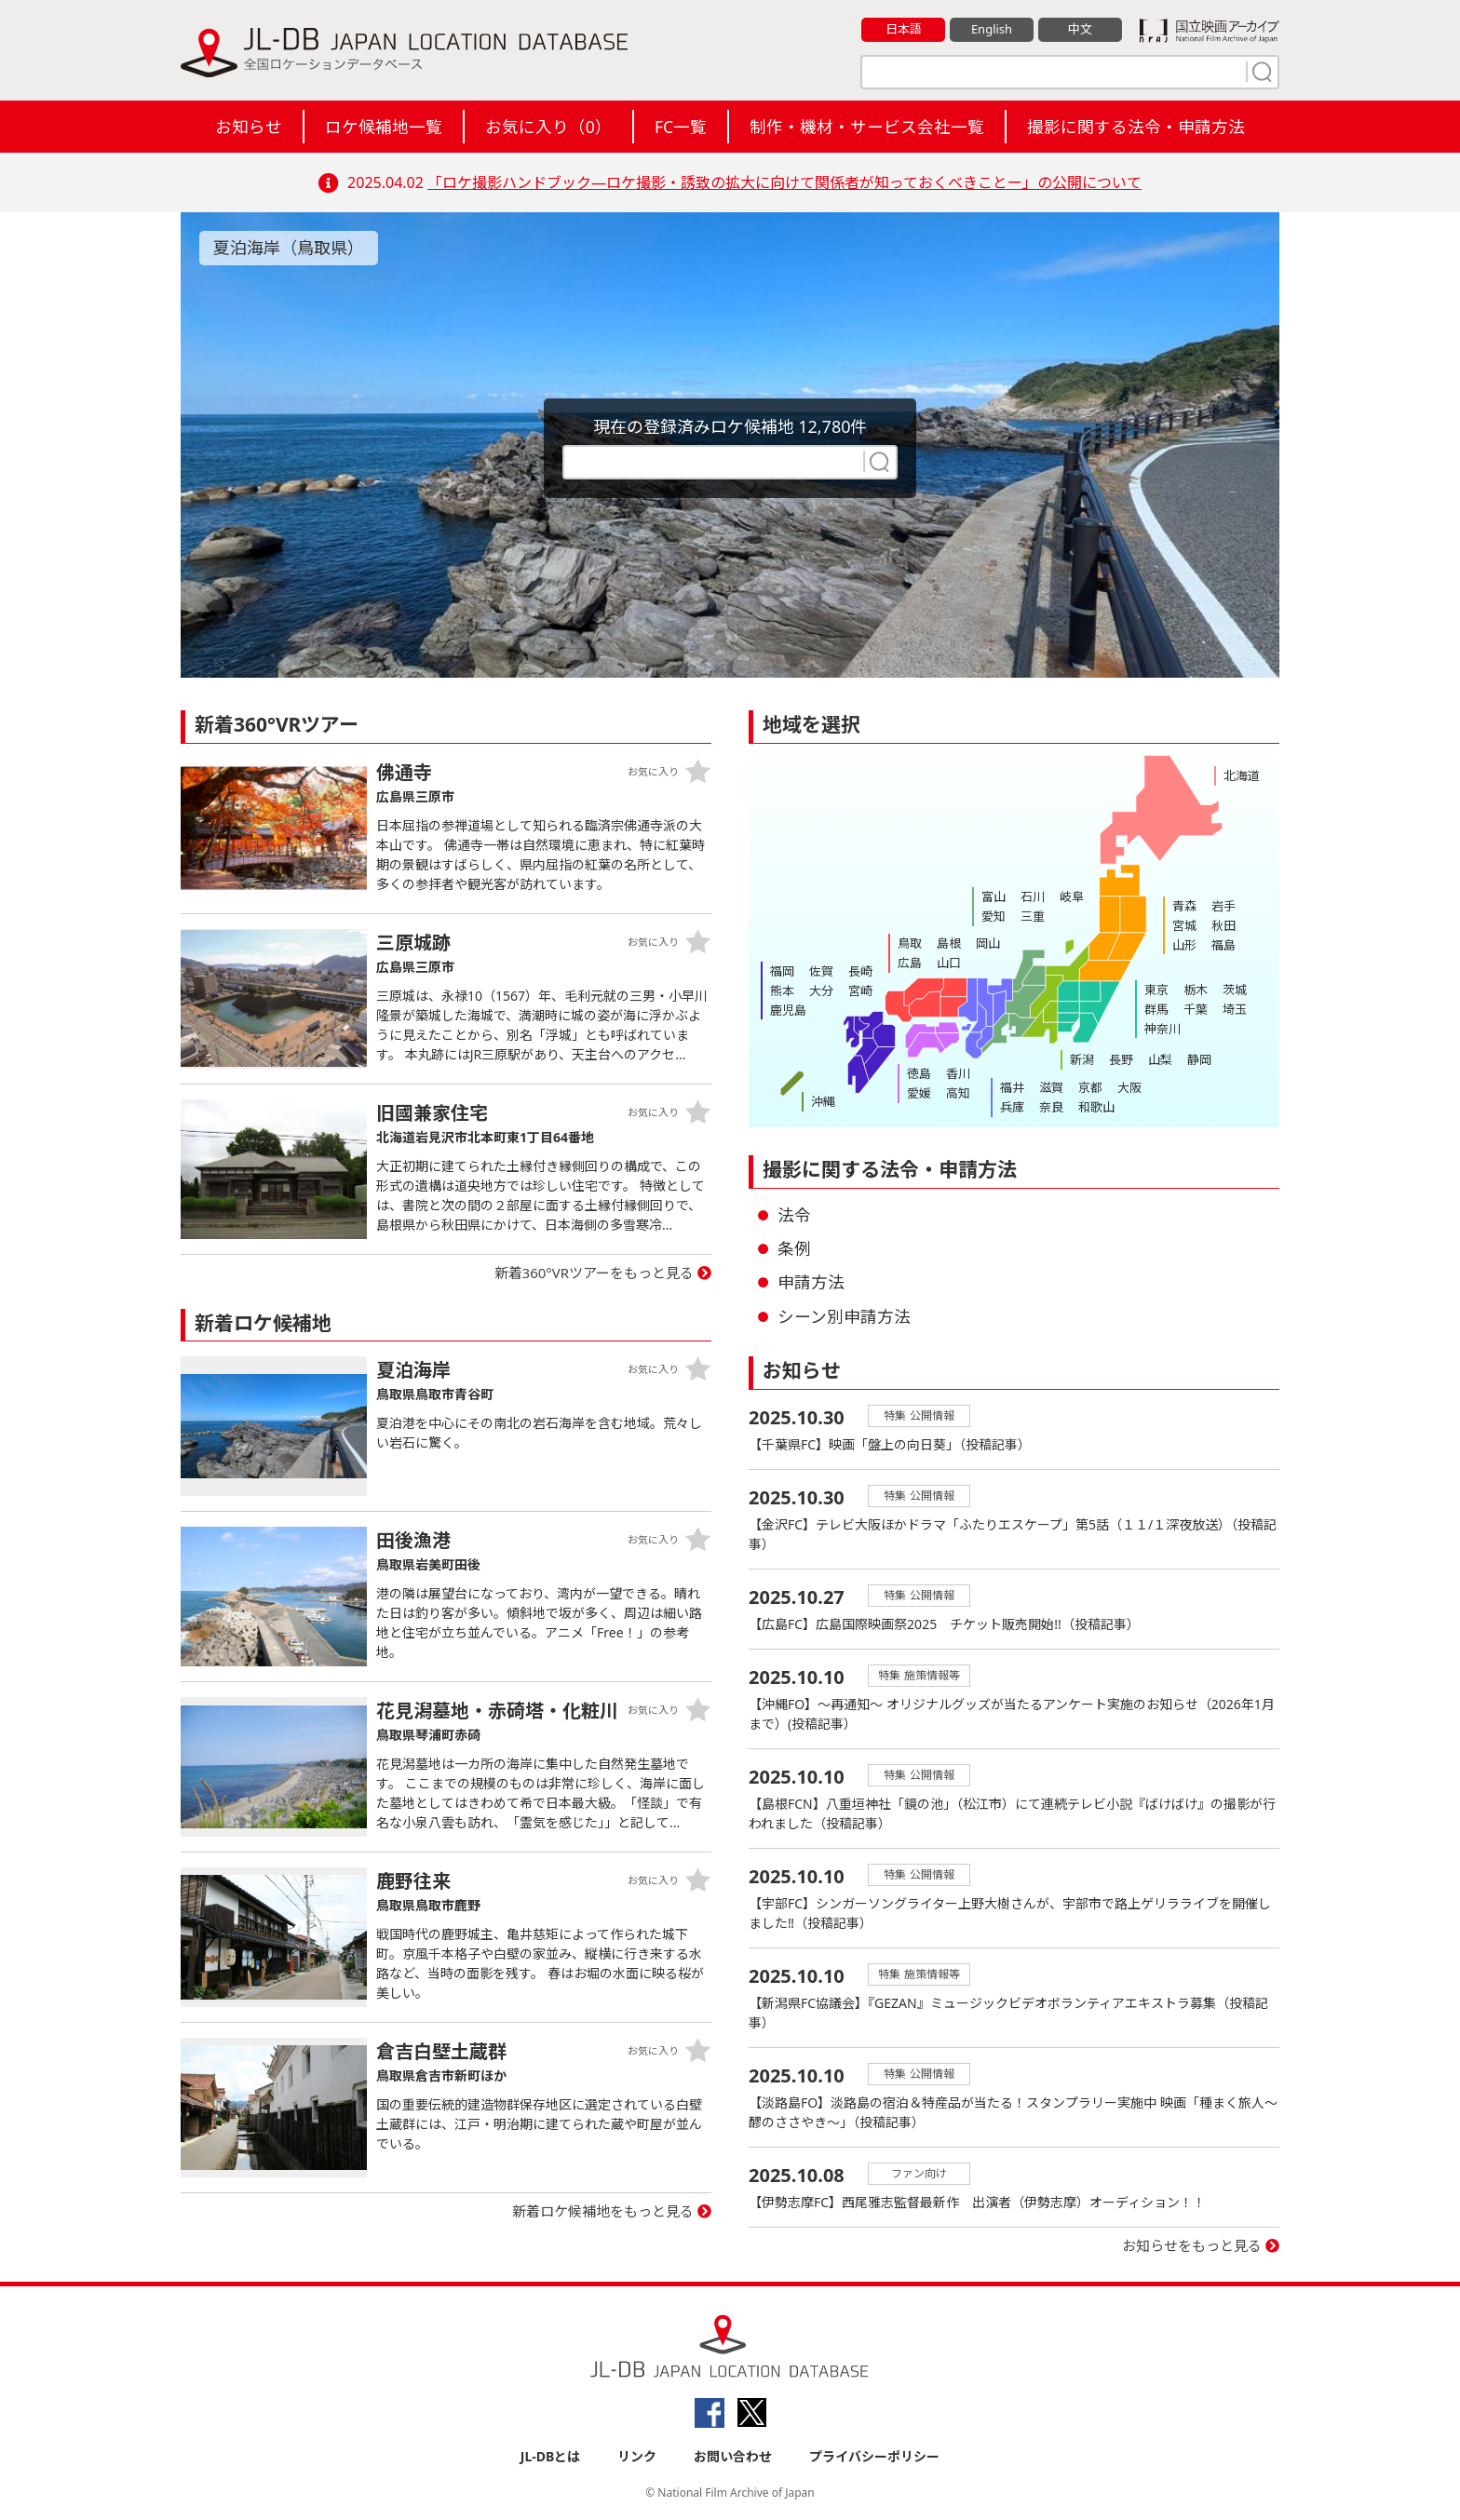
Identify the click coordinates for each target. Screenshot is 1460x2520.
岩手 (1223, 905)
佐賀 (821, 971)
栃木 (1195, 989)
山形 (1184, 945)
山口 (949, 962)
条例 (794, 1248)
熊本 (782, 990)
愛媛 (919, 1093)
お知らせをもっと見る (1192, 2245)
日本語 (903, 28)
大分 (821, 990)
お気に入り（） (548, 126)
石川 (1033, 896)
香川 (958, 1073)
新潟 (1082, 1059)
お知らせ (248, 126)
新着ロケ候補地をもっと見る (603, 2211)
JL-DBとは (550, 2456)
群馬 (1156, 1009)
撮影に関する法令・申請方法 (1136, 126)
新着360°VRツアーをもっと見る (594, 1272)
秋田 (1223, 925)
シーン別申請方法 (844, 1316)
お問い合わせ (733, 2456)
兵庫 (1012, 1106)
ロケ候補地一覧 (383, 126)
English (991, 28)
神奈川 (1162, 1028)
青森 (1184, 905)
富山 (993, 896)
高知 (958, 1093)
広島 (910, 962)
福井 (1012, 1087)
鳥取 (910, 943)
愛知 (993, 916)
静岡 (1199, 1059)
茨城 (1235, 989)
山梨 (1160, 1059)
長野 (1121, 1059)
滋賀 (1051, 1087)
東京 (1156, 989)
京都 (1090, 1087)
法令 (794, 1215)
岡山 (988, 943)
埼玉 (1235, 1009)
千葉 (1195, 1009)
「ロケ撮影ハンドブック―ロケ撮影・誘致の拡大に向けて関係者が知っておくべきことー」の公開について (784, 182)
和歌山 (1096, 1106)
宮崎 (860, 990)
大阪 (1129, 1087)
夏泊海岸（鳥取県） (288, 247)
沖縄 (823, 1101)
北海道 (1241, 775)
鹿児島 (788, 1010)
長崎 (860, 971)
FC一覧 (681, 126)
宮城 (1184, 925)
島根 (949, 943)
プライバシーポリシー (874, 2456)
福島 (1223, 945)
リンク (636, 2456)
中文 (1080, 28)
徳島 (919, 1073)
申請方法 (811, 1282)
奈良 (1051, 1106)
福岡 (782, 971)
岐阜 (1072, 896)
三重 (1033, 916)
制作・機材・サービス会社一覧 (867, 126)
